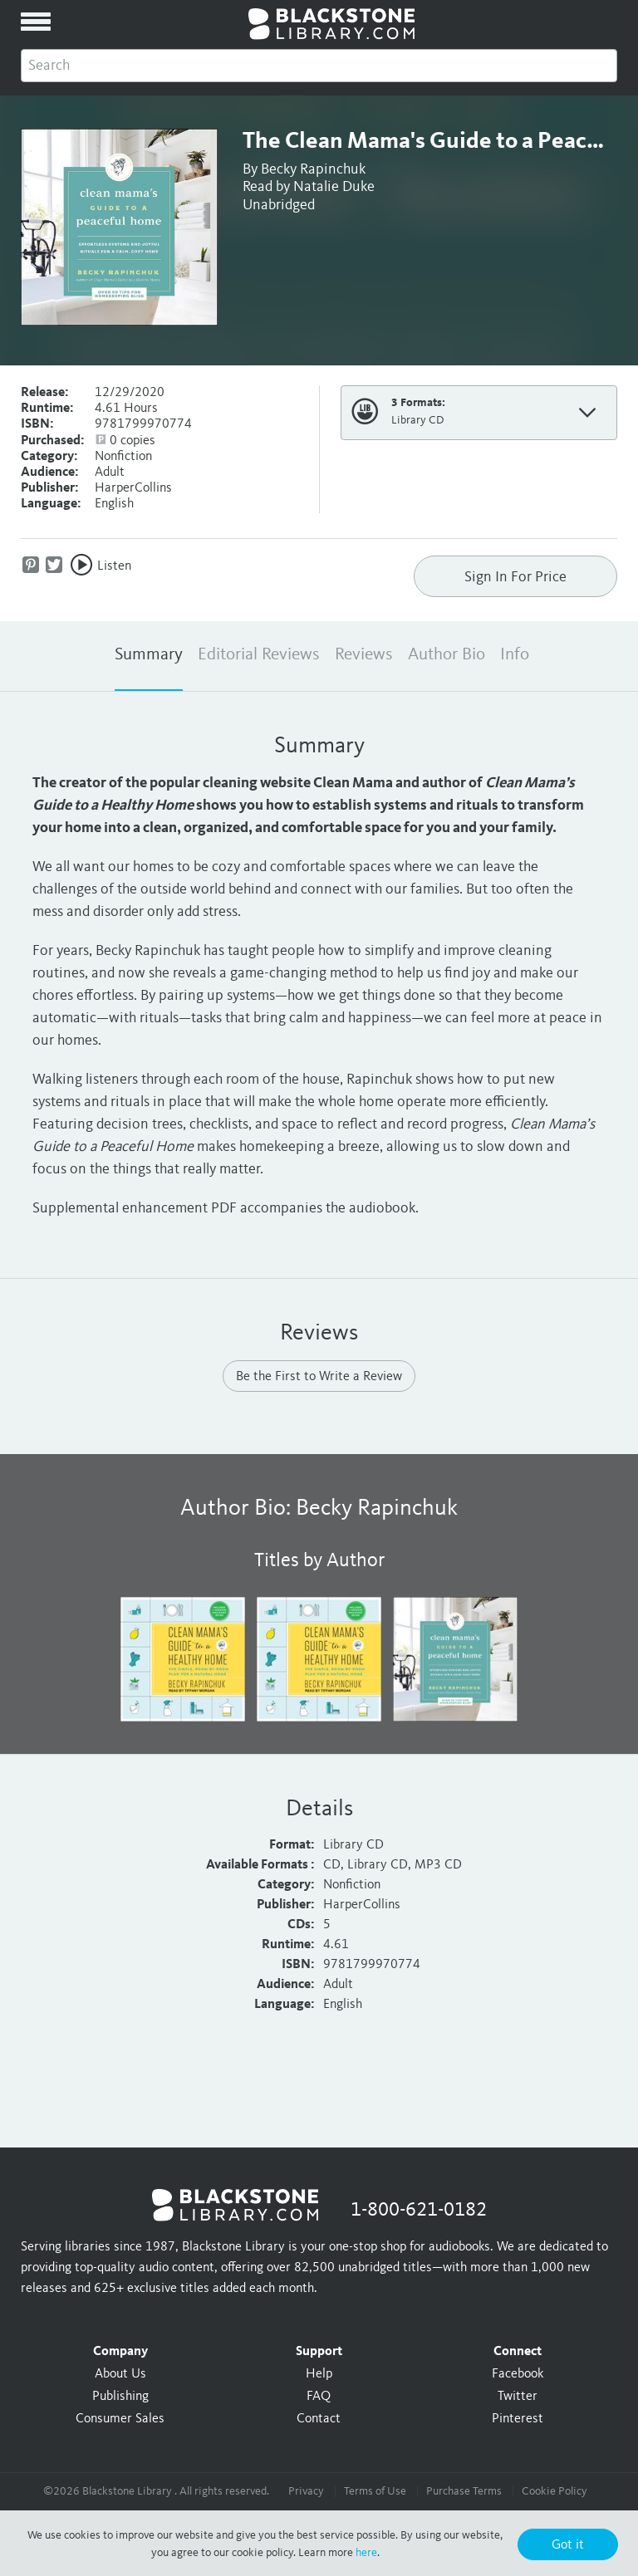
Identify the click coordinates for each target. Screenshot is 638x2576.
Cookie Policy (554, 2491)
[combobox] (319, 65)
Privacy (306, 2491)
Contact (319, 2419)
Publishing (120, 2396)
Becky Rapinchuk (313, 169)
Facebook (517, 2374)
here (366, 2553)
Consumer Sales (120, 2419)
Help (319, 2374)
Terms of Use (375, 2491)
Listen (114, 566)
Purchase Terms (464, 2491)
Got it (568, 2545)
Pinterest (517, 2419)
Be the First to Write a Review (319, 1376)
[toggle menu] (36, 22)
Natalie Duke (334, 186)
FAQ (319, 2396)
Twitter (517, 2396)
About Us (120, 2374)
